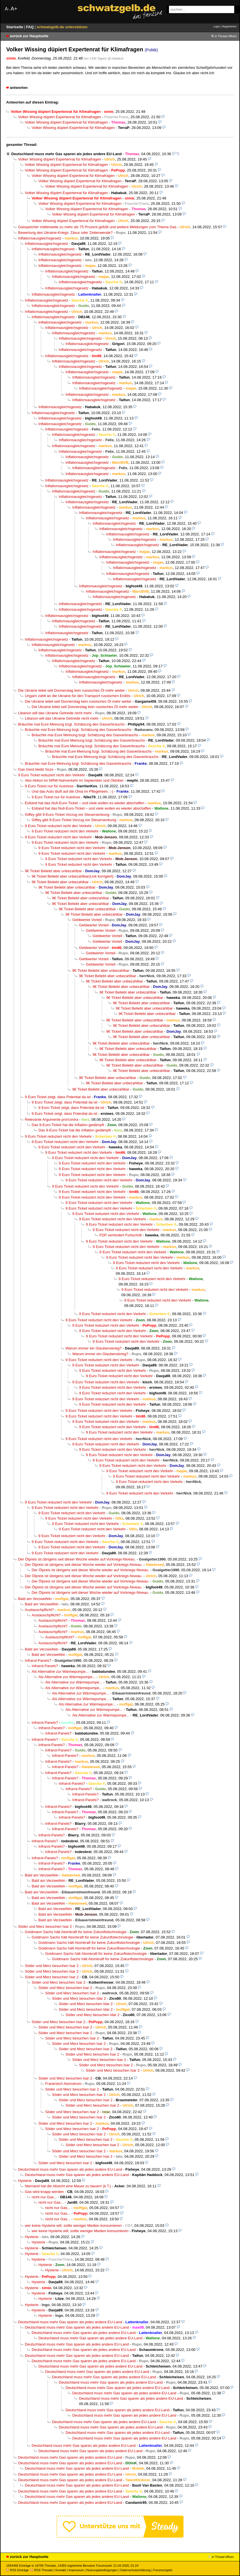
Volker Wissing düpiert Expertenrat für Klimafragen (59, 117)
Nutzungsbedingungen (102, 2570)
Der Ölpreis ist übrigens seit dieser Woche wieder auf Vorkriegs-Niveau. (77, 1559)
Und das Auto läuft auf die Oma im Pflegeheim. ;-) (72, 791)
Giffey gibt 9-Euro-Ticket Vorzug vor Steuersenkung (67, 814)
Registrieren (229, 26)
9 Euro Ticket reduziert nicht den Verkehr (51, 775)
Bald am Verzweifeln (35, 1599)
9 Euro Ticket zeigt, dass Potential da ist (58, 1097)
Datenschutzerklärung (135, 2570)
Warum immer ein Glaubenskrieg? (94, 1348)
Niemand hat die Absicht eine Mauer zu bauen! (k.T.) (68, 2186)
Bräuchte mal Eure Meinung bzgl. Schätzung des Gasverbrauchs (71, 724)
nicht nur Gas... (44, 2197)
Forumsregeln (162, 2570)
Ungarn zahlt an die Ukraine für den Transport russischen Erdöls (77, 696)
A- (7, 8)
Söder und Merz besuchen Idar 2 (79, 1998)
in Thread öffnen (226, 36)
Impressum (76, 2570)
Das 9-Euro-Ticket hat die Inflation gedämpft (68, 1125)
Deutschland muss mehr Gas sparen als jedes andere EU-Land (66, 154)
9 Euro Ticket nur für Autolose (49, 786)
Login (216, 26)
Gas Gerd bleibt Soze (35, 769)
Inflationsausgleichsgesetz (39, 238)
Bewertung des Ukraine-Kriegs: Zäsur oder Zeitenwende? (65, 232)
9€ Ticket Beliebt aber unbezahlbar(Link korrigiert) (73, 876)
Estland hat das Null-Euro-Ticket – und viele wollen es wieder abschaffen (84, 803)
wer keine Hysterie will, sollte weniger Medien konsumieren (73, 2225)
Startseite (15, 27)
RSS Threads (41, 2570)
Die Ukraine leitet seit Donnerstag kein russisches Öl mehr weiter (71, 690)
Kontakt (60, 2570)
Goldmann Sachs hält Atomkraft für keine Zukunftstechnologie (75, 1932)
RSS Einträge (17, 2570)
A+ (13, 9)
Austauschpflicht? (39, 1610)
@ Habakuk (116, 58)
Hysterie (25, 2181)
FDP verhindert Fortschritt (120, 1235)
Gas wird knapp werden (44, 2192)
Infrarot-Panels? (38, 1660)
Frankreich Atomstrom (63, 2084)
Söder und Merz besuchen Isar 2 (45, 1926)
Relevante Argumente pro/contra (51, 1119)
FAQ (30, 27)
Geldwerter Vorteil (87, 920)
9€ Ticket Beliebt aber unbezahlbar (53, 871)
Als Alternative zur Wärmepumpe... (60, 1671)
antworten (19, 87)
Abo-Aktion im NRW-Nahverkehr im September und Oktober (74, 780)
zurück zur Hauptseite (29, 36)
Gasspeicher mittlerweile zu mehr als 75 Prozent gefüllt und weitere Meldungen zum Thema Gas (97, 227)
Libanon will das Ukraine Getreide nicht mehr (55, 713)
